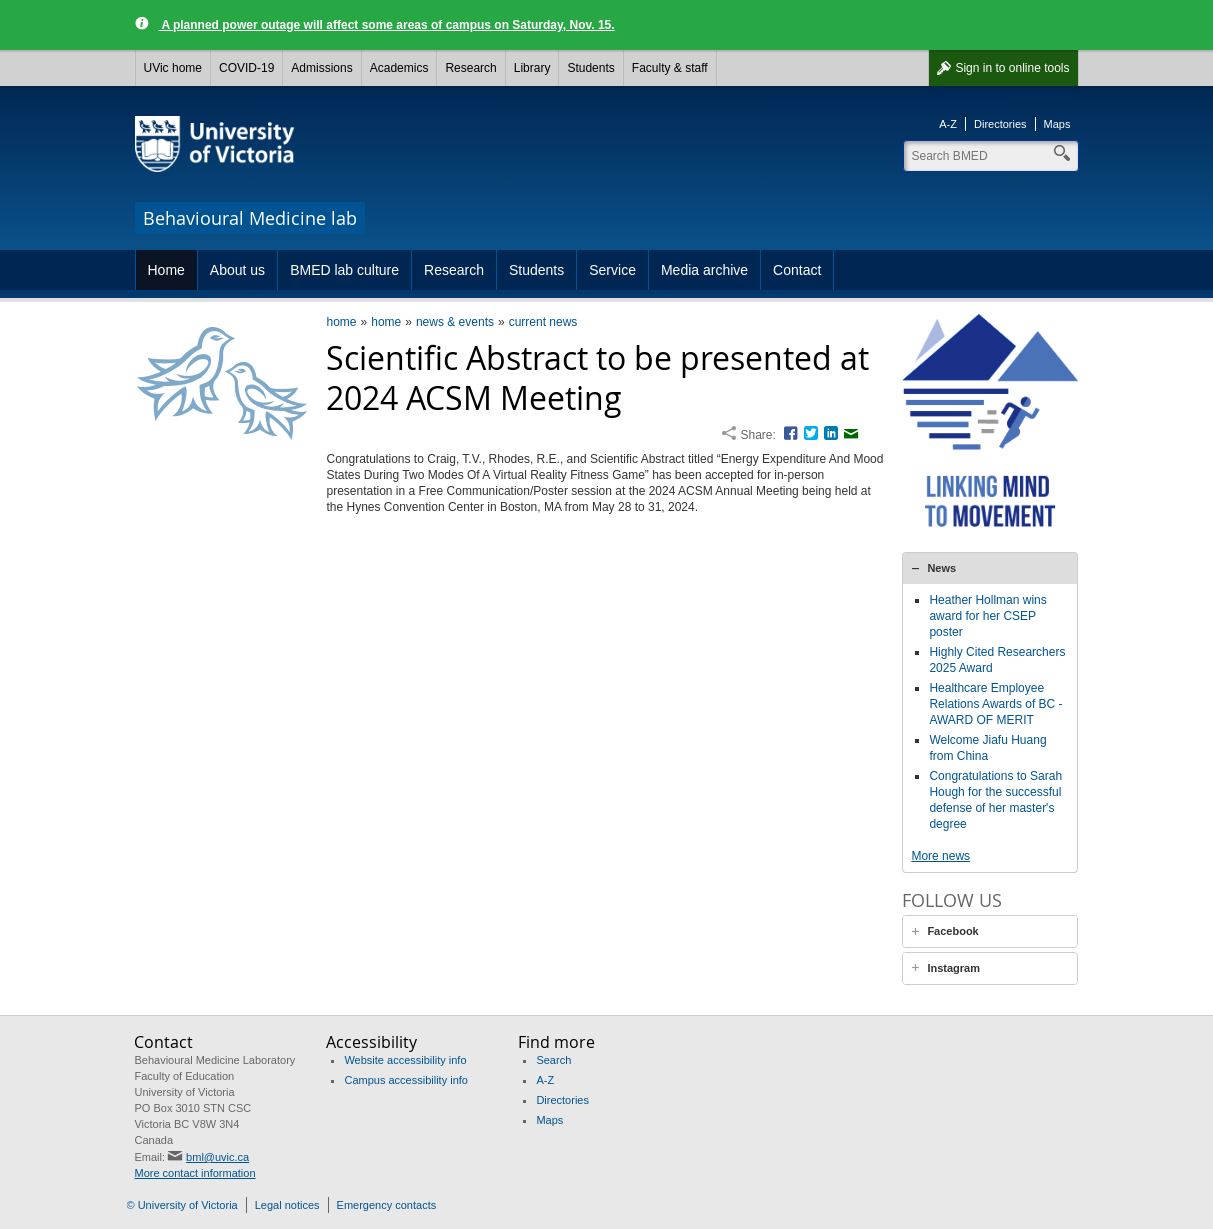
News (941, 568)
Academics (399, 68)
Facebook (952, 931)
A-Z (948, 124)
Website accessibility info (405, 1060)
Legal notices (287, 1205)
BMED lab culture (344, 270)
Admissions (321, 68)
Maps (1057, 124)
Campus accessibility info (406, 1080)
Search (553, 1060)
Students (590, 68)
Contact (797, 270)
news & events (455, 322)
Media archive (704, 270)
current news (543, 322)
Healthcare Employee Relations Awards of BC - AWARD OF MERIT (995, 704)
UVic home (173, 68)
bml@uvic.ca (217, 1157)
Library (532, 68)
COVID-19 (246, 68)
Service (612, 270)
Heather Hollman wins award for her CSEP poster (987, 616)
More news (940, 856)
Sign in (1012, 68)
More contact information (194, 1173)
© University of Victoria (182, 1205)
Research (470, 68)
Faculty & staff (670, 68)
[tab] (990, 568)
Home (166, 270)
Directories (1000, 124)
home (341, 322)
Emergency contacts (387, 1205)
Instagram (953, 968)
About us (237, 270)
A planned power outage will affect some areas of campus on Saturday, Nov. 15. (387, 25)
